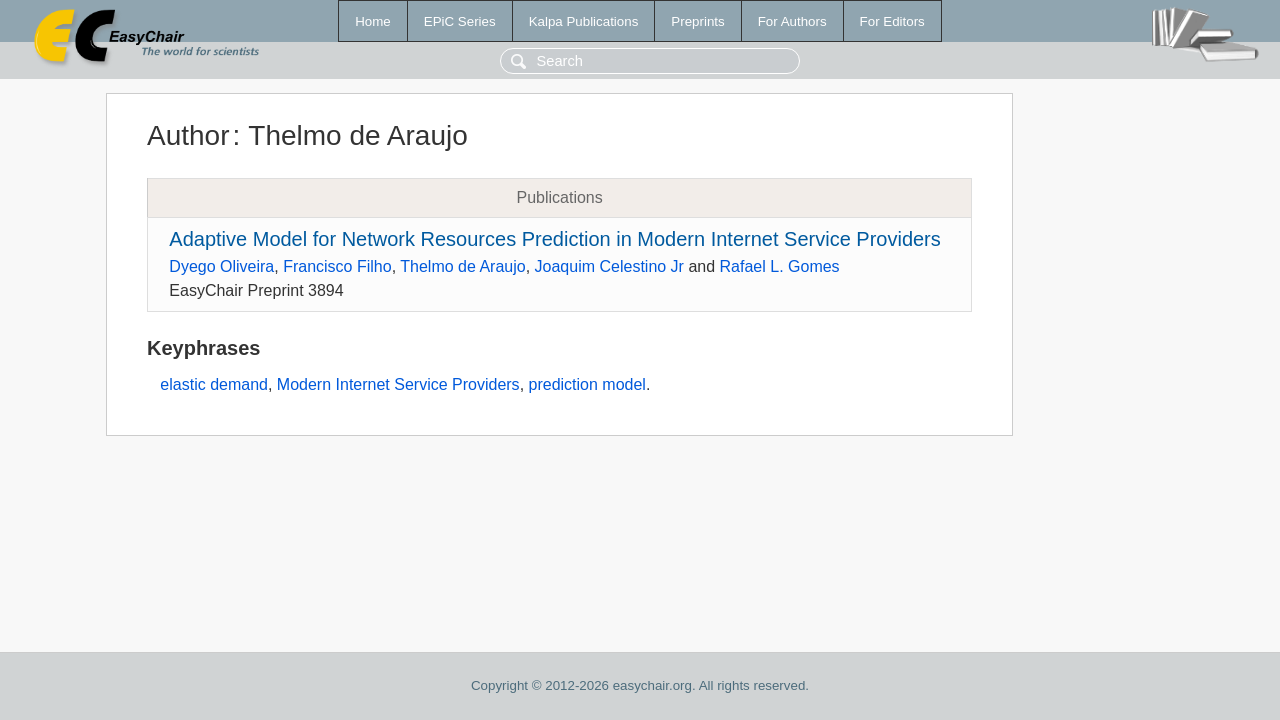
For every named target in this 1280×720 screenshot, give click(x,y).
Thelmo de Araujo (462, 266)
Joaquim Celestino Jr (609, 266)
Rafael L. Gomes (780, 266)
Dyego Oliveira (221, 266)
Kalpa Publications (584, 21)
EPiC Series (460, 21)
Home (373, 21)
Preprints (697, 21)
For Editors (892, 21)
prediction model (587, 384)
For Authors (792, 21)
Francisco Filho (337, 266)
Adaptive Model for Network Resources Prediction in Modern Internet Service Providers (554, 239)
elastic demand (214, 384)
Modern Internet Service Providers (398, 384)
